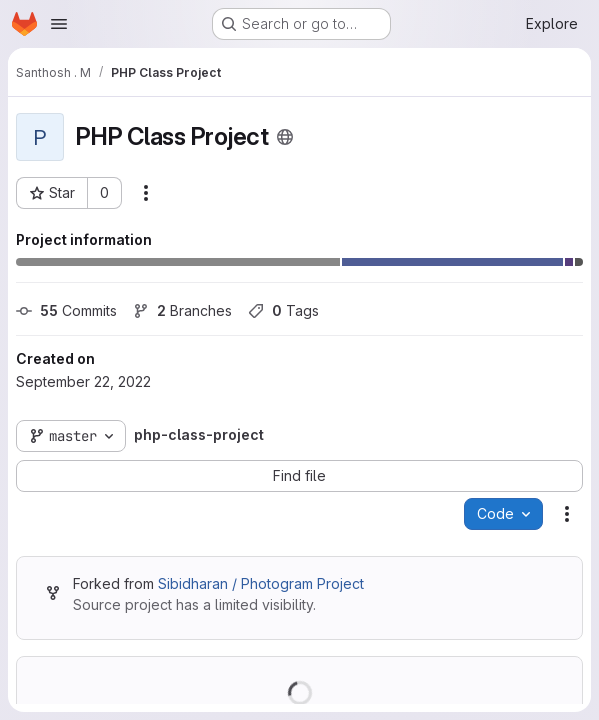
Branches (182, 310)
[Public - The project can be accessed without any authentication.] (285, 137)
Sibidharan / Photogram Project (261, 583)
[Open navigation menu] (59, 24)
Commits (66, 310)
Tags (283, 310)
